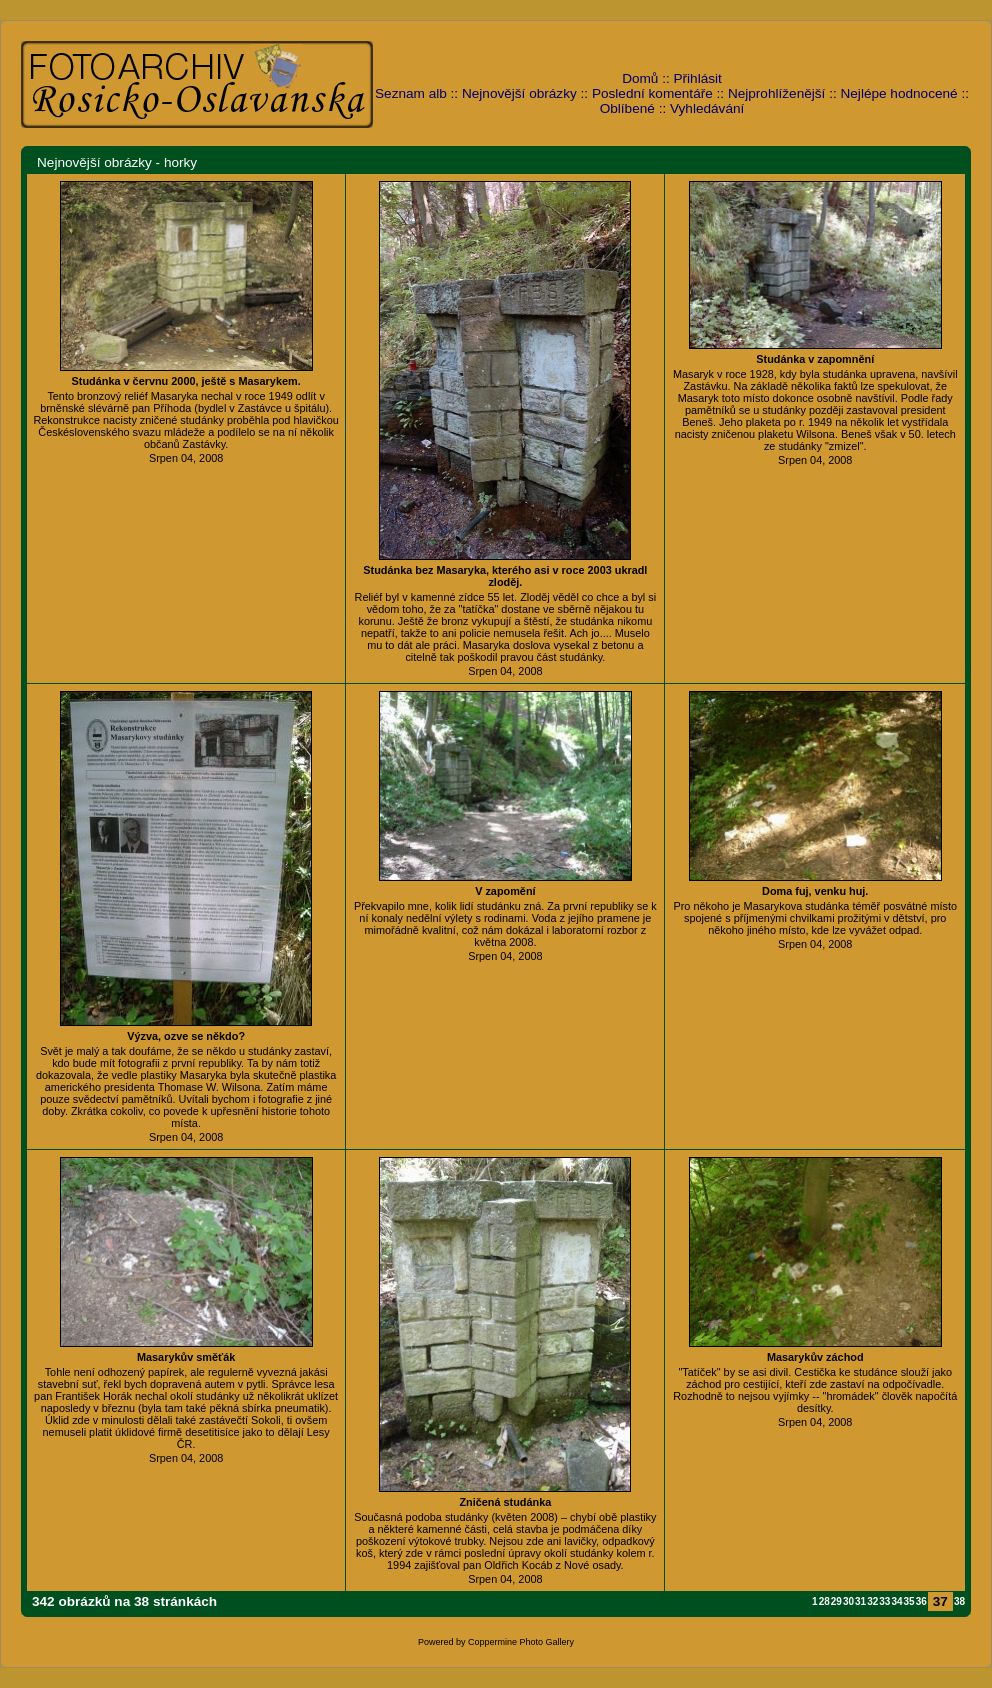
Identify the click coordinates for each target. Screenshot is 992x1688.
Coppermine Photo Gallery (521, 1642)
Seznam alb (411, 93)
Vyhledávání (707, 108)
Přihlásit (698, 78)
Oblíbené (627, 108)
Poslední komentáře (652, 93)
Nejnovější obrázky (519, 93)
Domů (640, 78)
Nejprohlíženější (776, 93)
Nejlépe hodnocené (898, 93)
